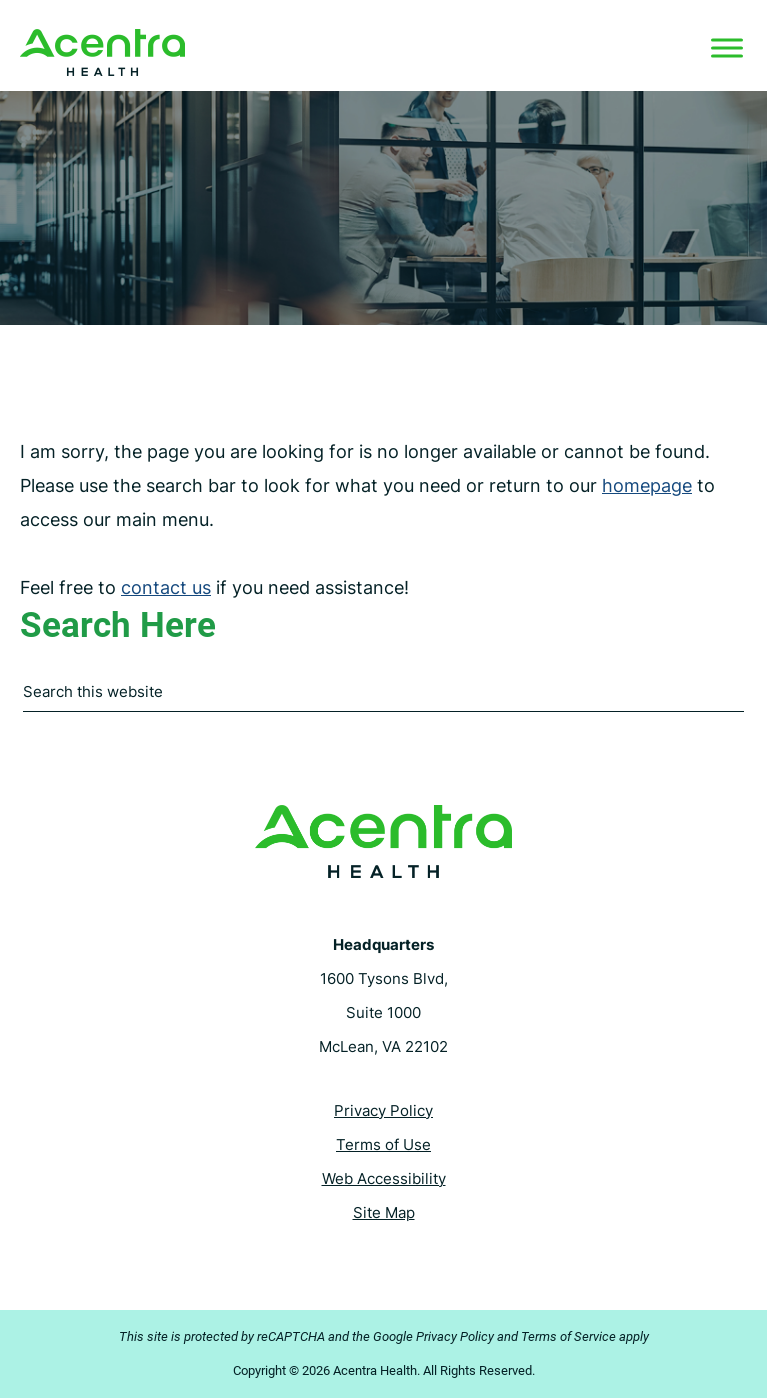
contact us (166, 587)
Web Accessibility (384, 1178)
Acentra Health (102, 52)
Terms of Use (383, 1144)
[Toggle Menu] (727, 47)
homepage (647, 485)
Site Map (384, 1212)
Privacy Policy (383, 1110)
